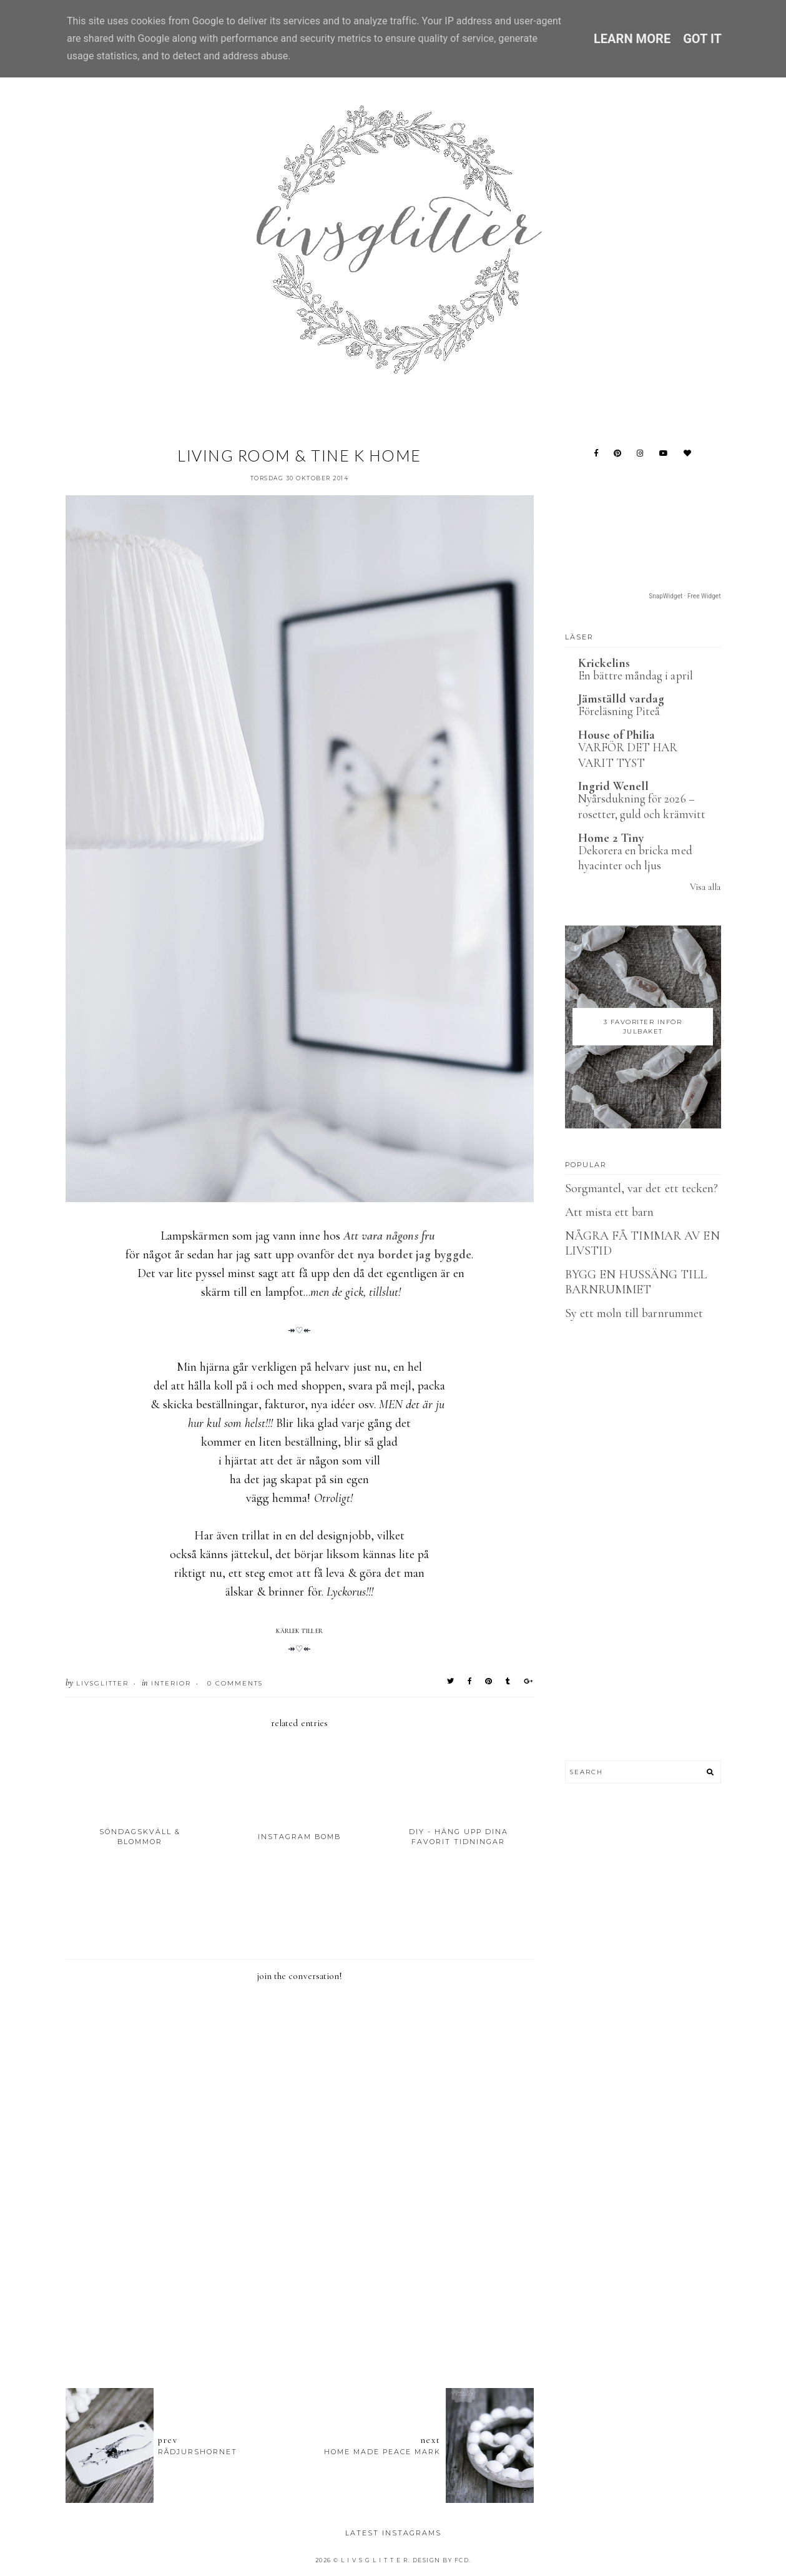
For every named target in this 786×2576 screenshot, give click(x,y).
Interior (171, 1683)
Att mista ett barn (609, 1212)
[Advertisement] (299, 2310)
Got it (702, 38)
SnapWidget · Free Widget (684, 596)
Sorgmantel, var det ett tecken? (642, 1188)
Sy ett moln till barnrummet (634, 1313)
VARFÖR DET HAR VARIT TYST (628, 755)
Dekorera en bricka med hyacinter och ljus (635, 858)
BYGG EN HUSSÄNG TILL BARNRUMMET (636, 1282)
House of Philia (617, 735)
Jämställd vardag (621, 698)
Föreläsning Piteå (619, 711)
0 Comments (235, 1683)
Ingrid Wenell (613, 786)
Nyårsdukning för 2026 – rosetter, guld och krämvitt (641, 806)
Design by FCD (441, 2560)
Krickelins (604, 663)
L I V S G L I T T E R (374, 2560)
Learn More (632, 38)
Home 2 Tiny (611, 838)
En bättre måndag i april (635, 675)
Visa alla (705, 886)
